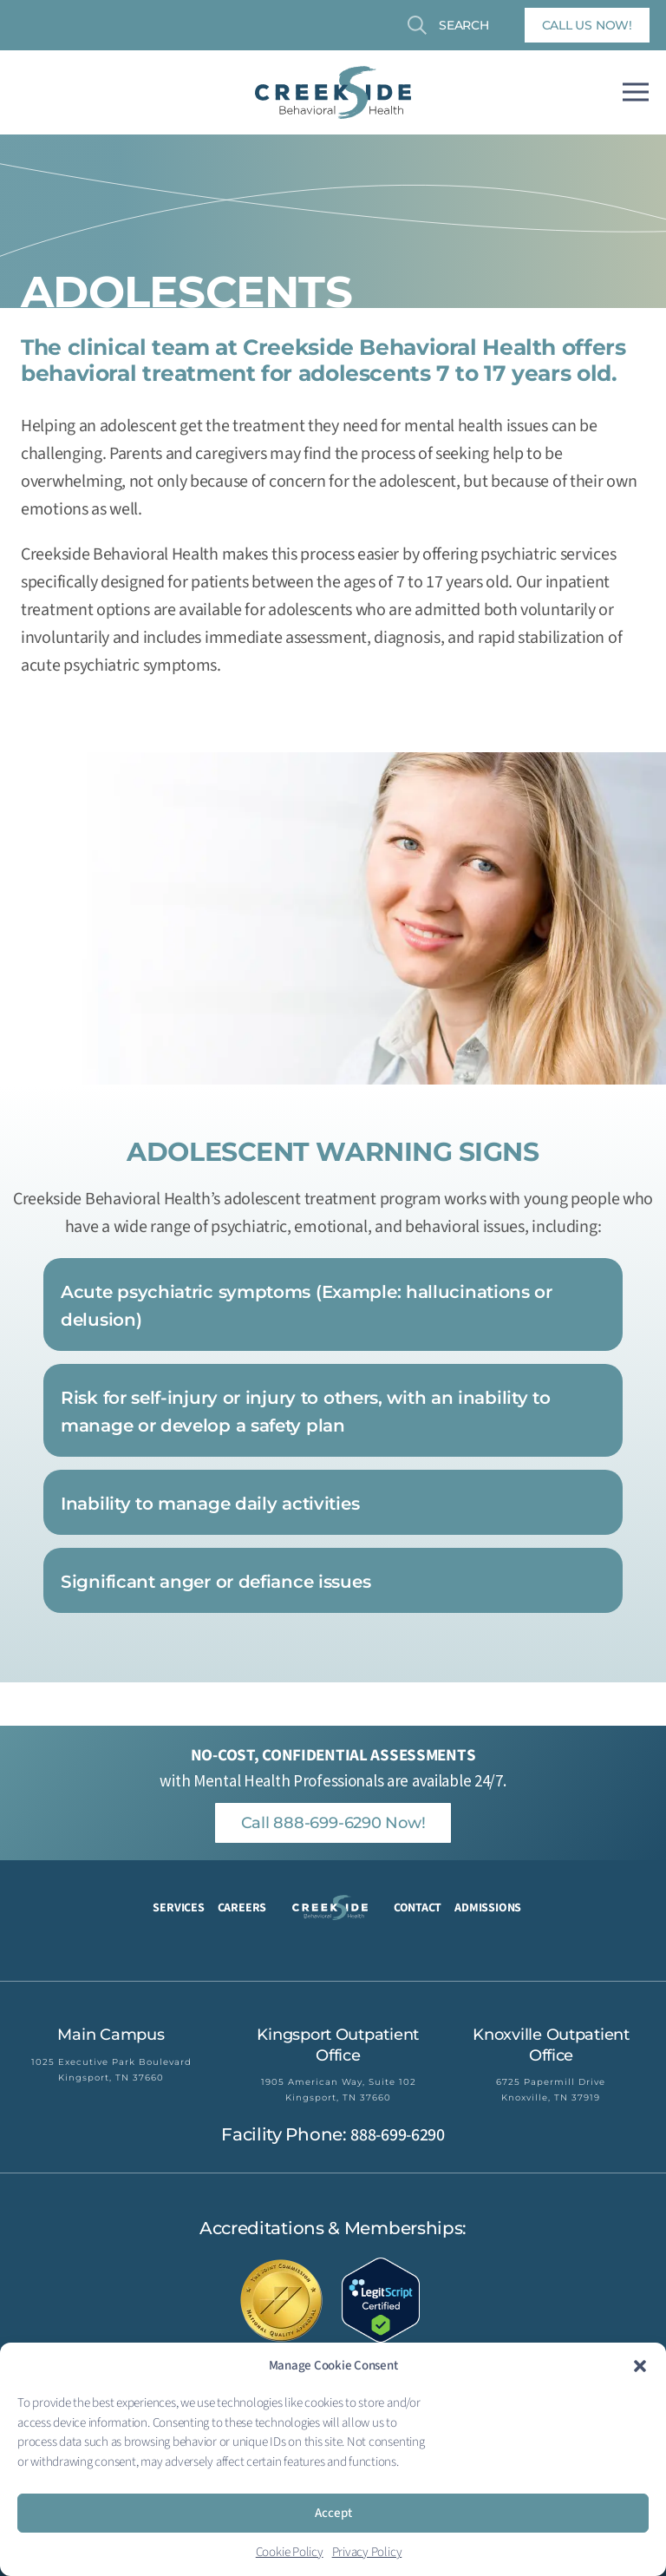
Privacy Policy (367, 2552)
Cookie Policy (289, 2552)
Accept (333, 2513)
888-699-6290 (397, 2135)
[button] (640, 2366)
